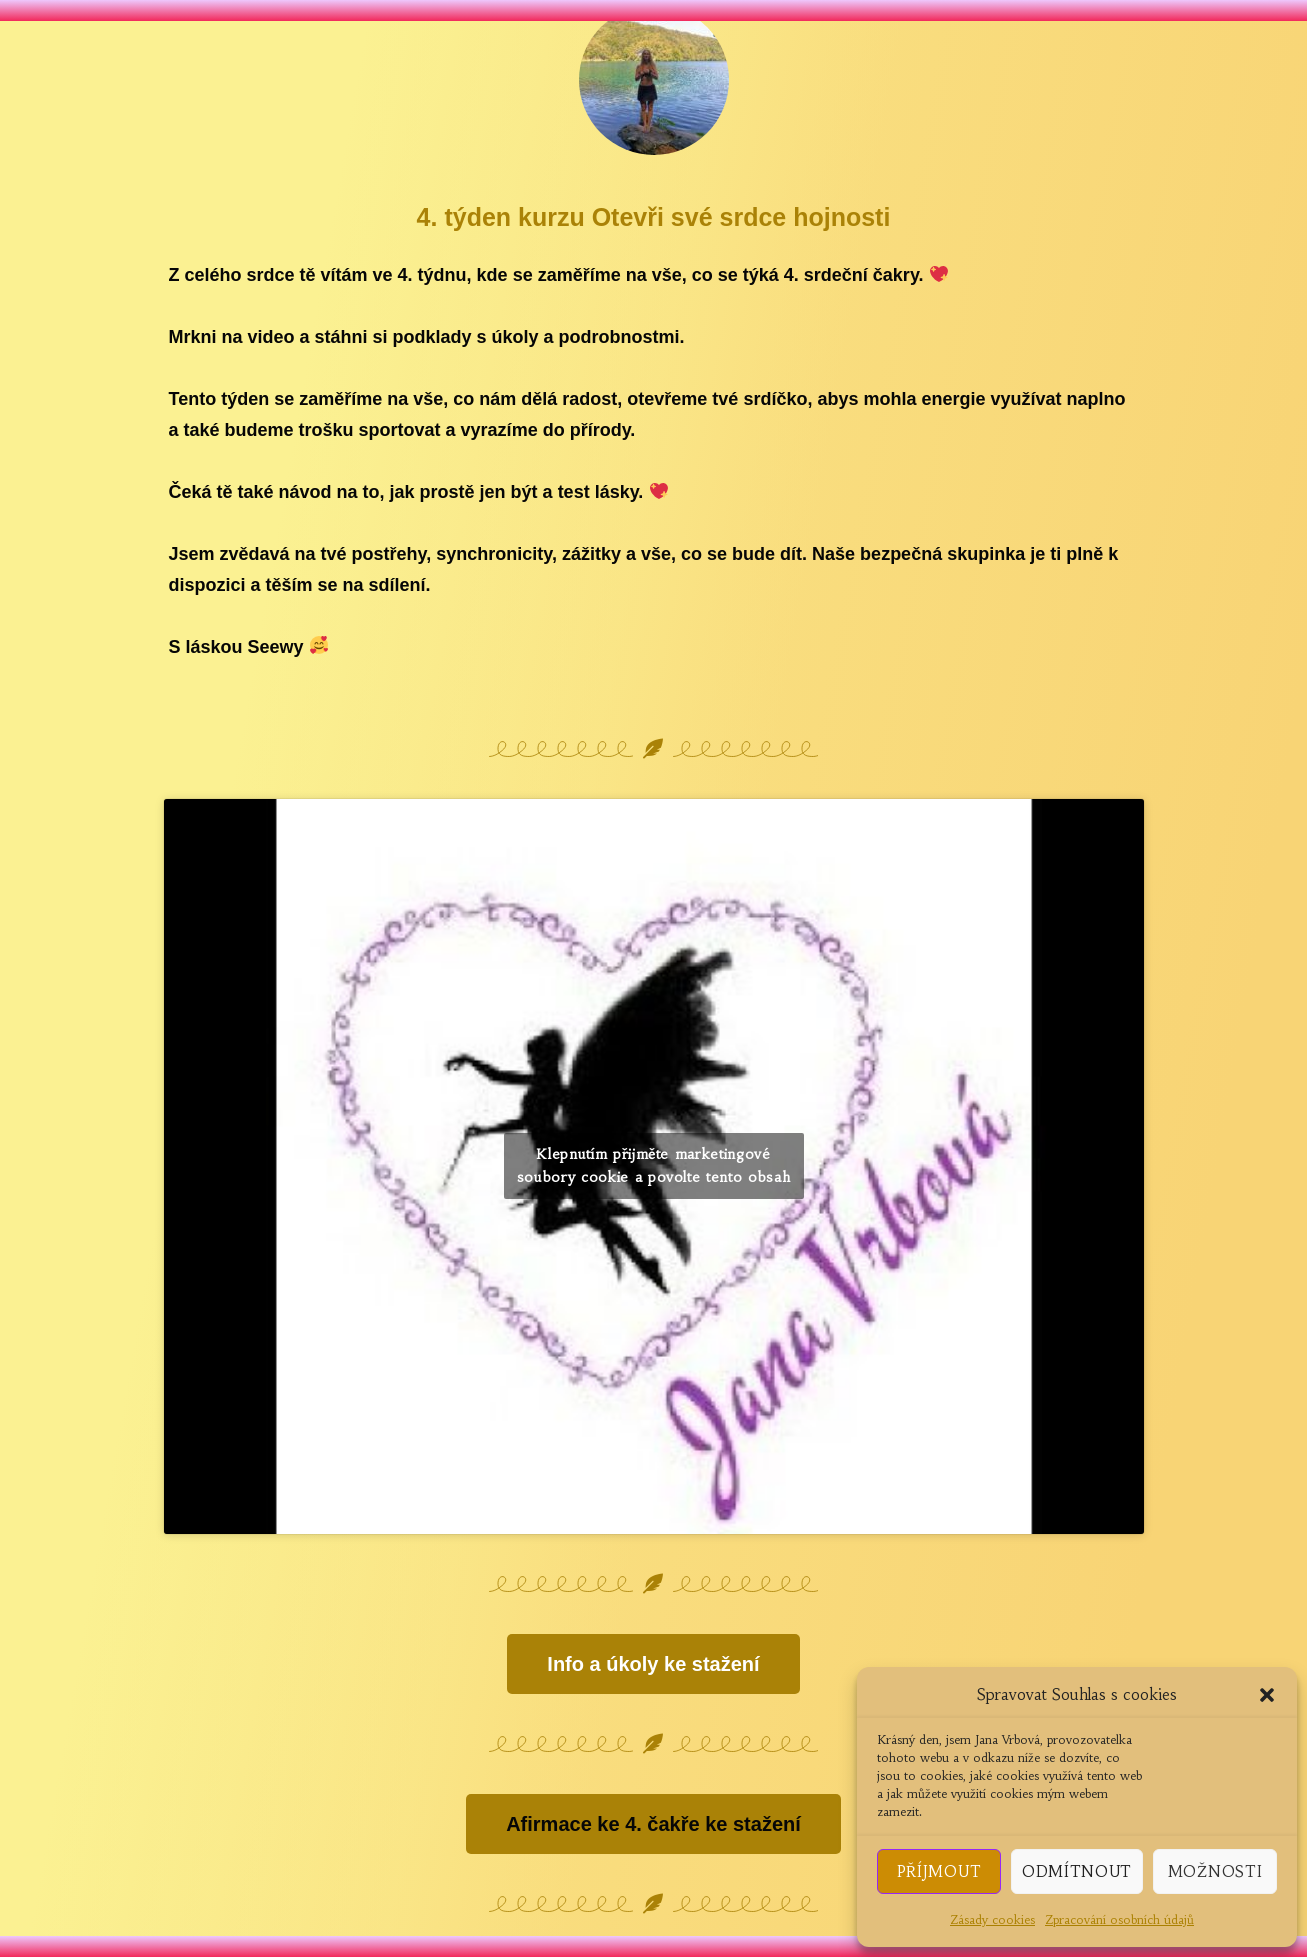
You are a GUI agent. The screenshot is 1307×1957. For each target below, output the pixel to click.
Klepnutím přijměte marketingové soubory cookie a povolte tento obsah (654, 1165)
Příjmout (939, 1871)
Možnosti (1215, 1871)
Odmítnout (1077, 1871)
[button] (1267, 1695)
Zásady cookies (992, 1919)
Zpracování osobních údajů (1119, 1919)
